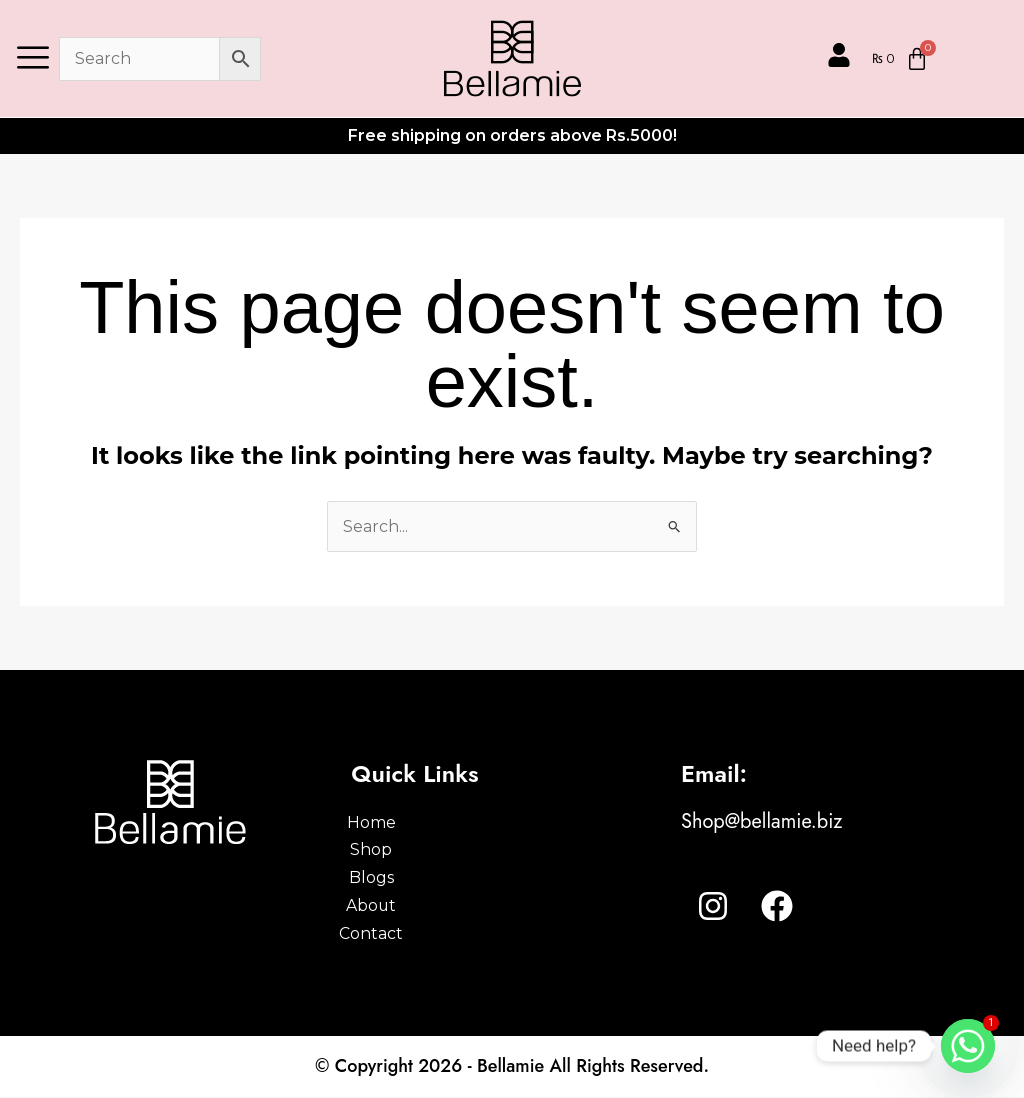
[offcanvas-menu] (33, 59)
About (403, 906)
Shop (403, 850)
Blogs (403, 878)
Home (403, 822)
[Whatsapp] (968, 1046)
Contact (403, 934)
